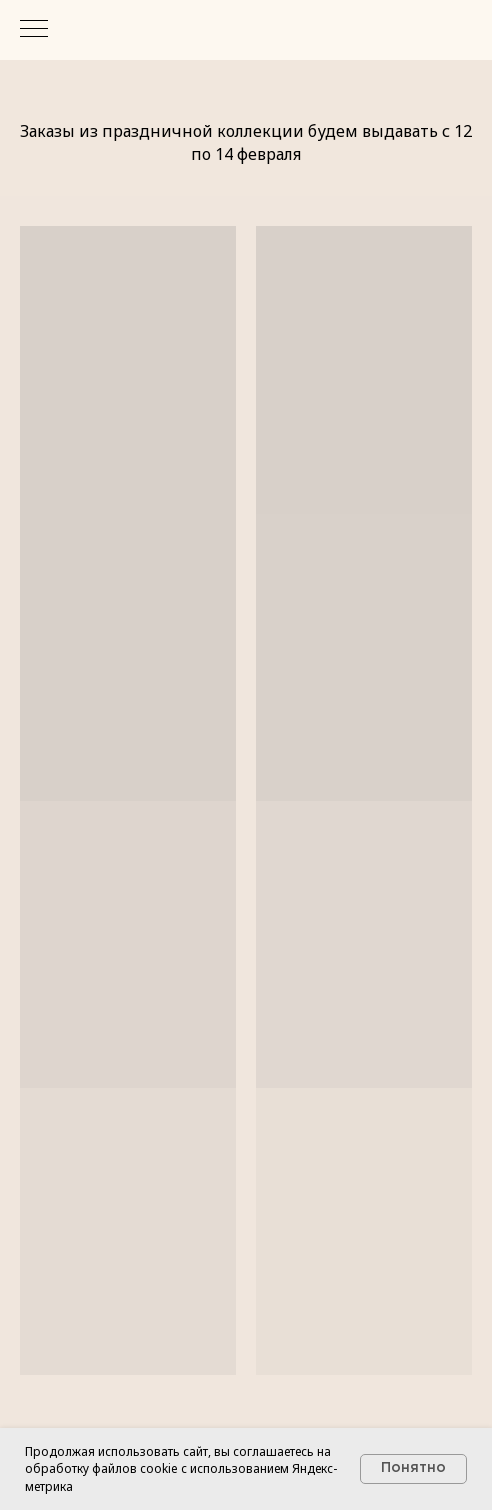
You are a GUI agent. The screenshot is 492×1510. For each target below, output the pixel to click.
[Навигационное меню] (34, 30)
